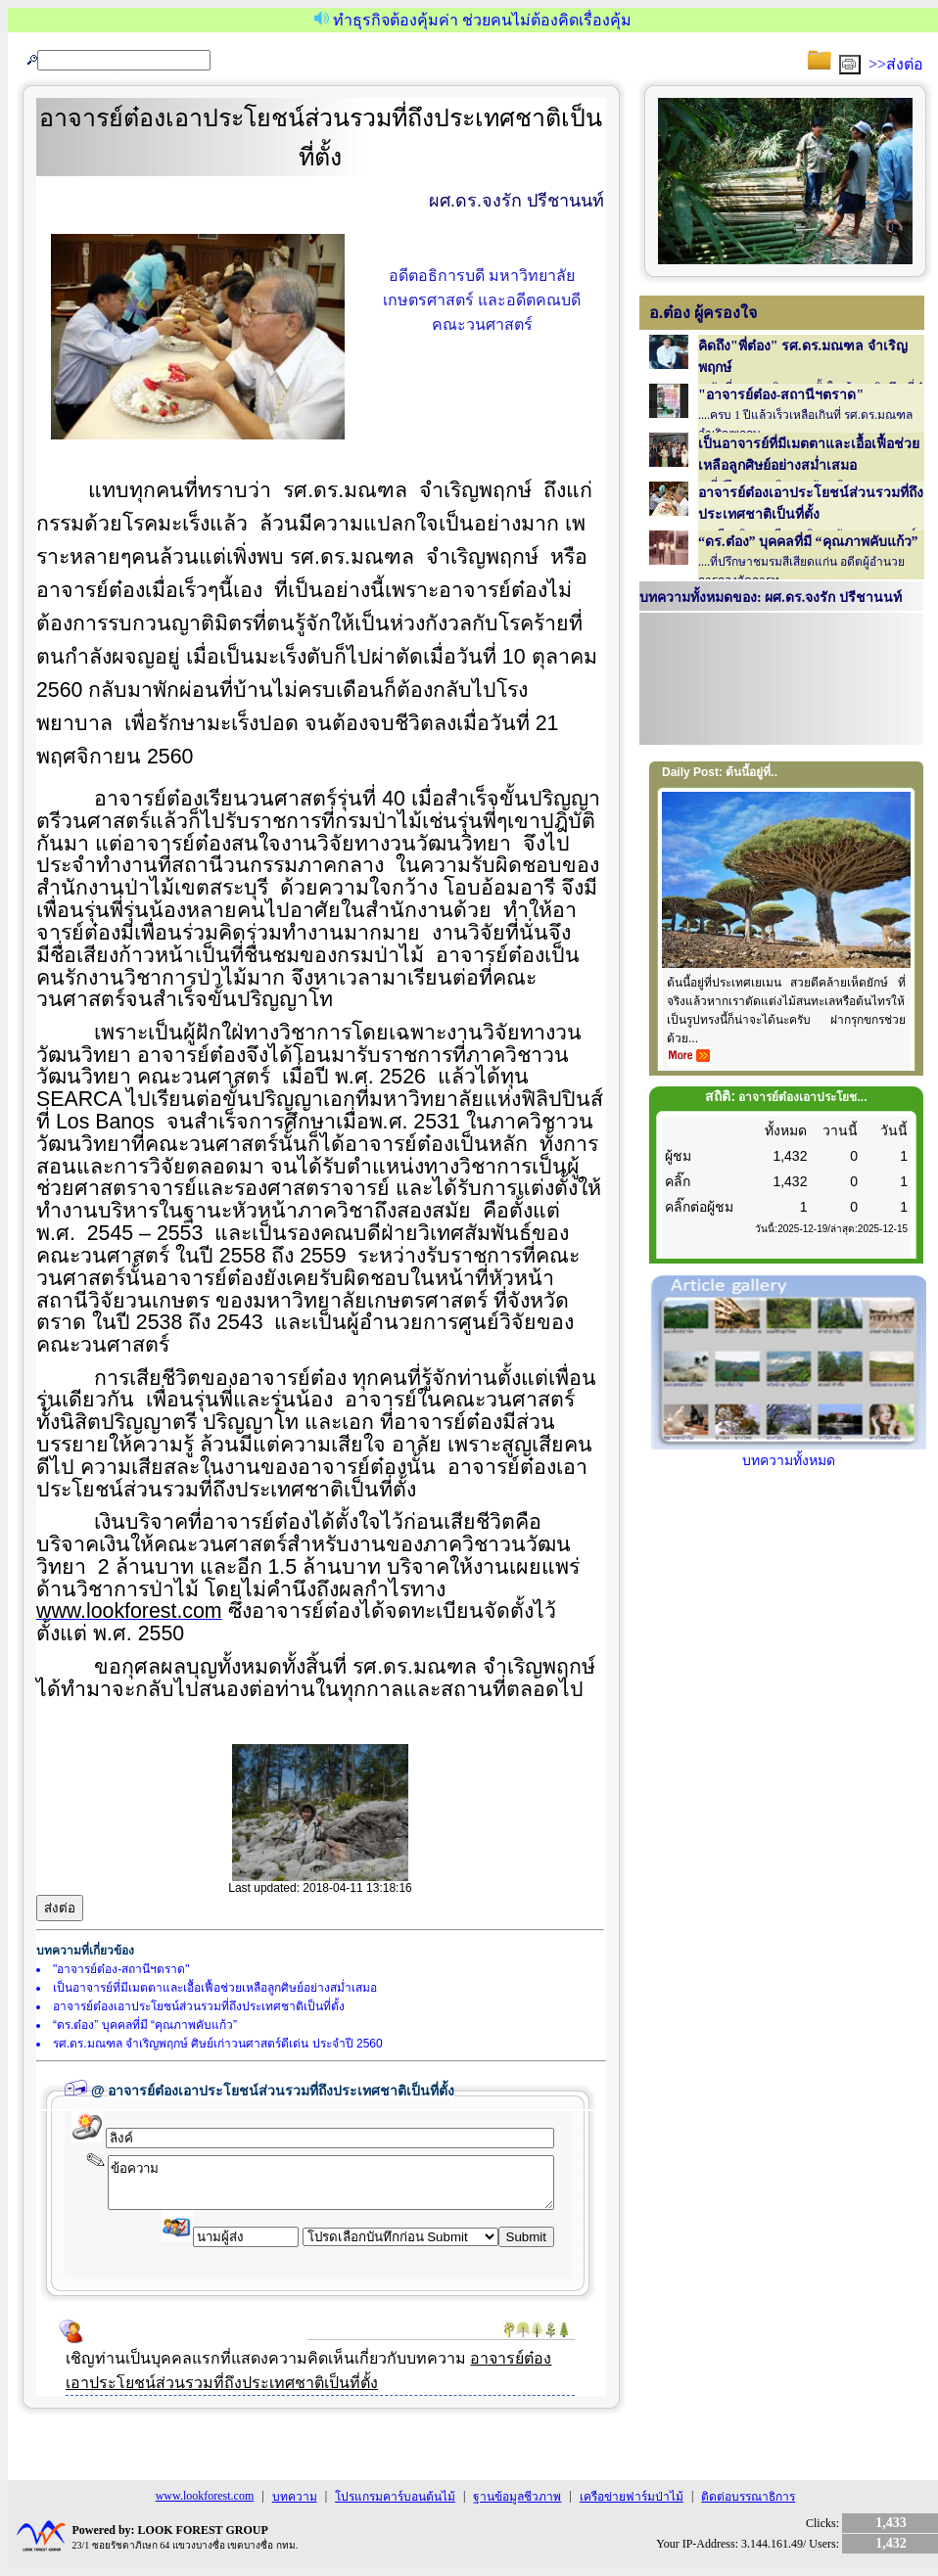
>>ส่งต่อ (895, 64)
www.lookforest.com (205, 2496)
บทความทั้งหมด (788, 1453)
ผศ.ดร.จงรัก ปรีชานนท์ (516, 200)
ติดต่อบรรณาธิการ (748, 2497)
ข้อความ (331, 2182)
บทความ (294, 2497)
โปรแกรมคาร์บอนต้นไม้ (395, 2497)
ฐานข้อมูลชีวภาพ (517, 2497)
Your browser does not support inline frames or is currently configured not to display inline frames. (781, 681)
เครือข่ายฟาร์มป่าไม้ (631, 2497)
